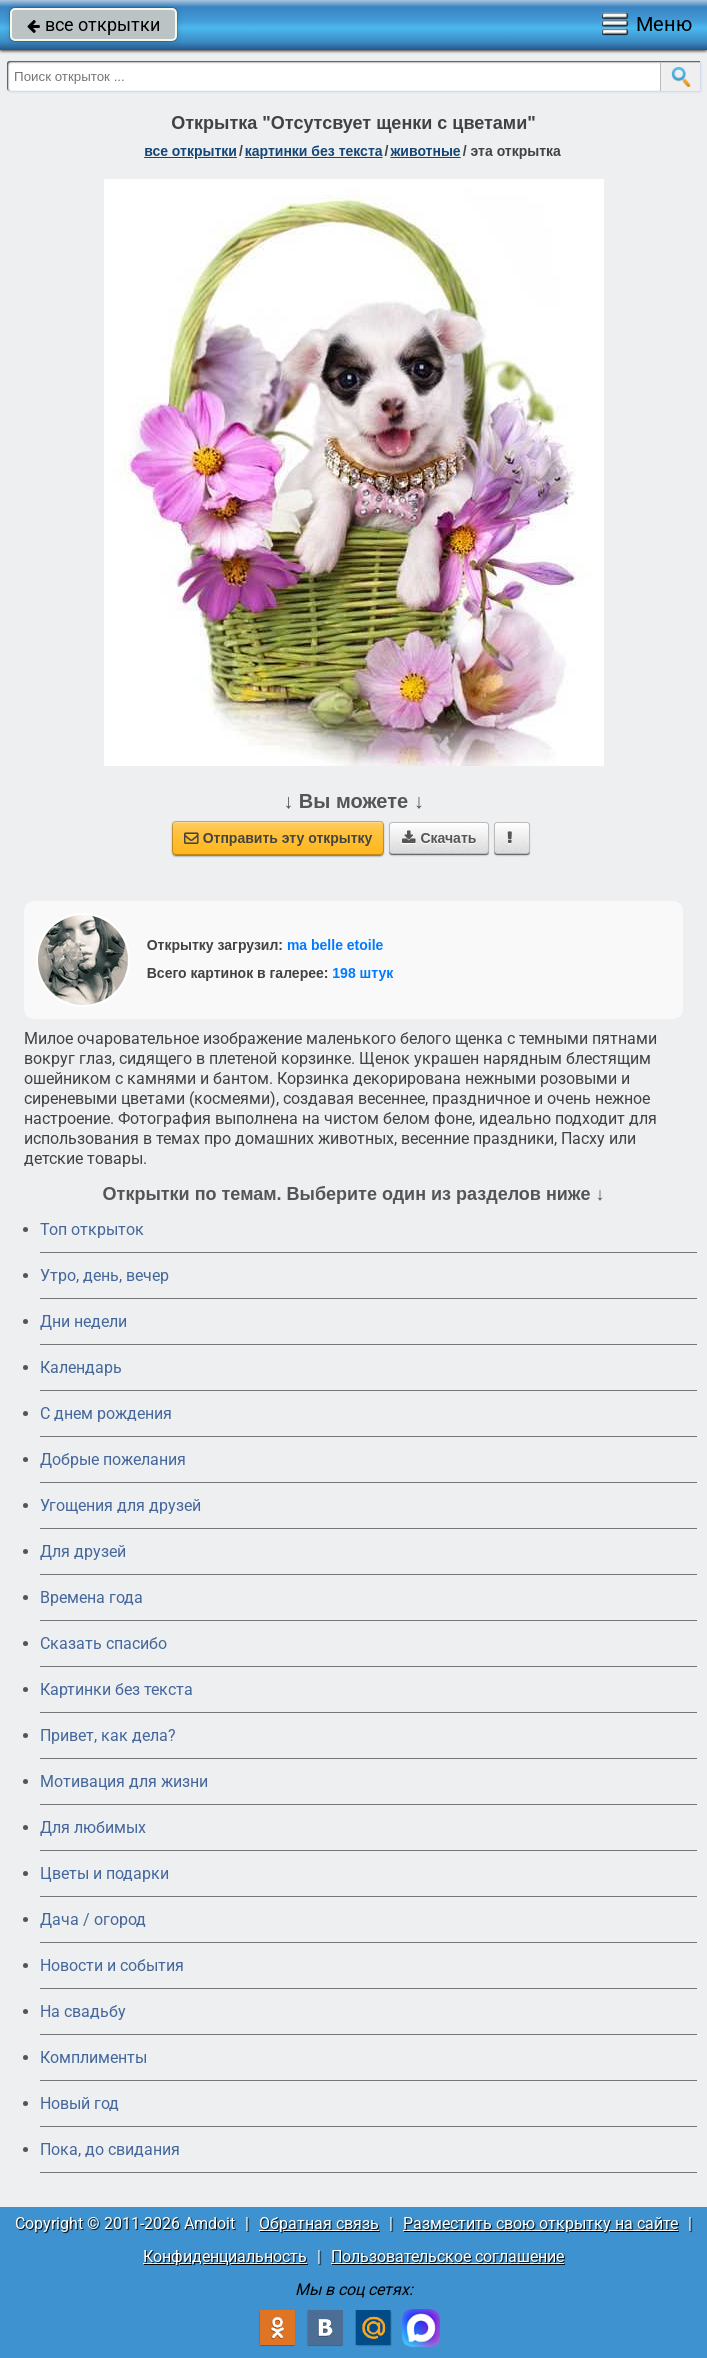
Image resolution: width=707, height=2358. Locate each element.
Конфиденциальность (225, 2256)
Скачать (439, 838)
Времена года (91, 1597)
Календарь (81, 1367)
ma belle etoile (335, 945)
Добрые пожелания (113, 1459)
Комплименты (93, 2057)
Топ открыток (92, 1229)
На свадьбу (83, 2011)
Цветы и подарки (104, 1873)
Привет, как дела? (108, 1735)
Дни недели (83, 1321)
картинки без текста (314, 151)
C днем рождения (106, 1413)
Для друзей (83, 1551)
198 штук (362, 973)
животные (425, 151)
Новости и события (112, 1965)
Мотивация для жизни (124, 1781)
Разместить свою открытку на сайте (540, 2223)
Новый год (79, 2103)
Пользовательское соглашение (447, 2256)
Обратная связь (319, 2223)
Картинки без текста (116, 1689)
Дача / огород (93, 1919)
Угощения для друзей (120, 1505)
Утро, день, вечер (104, 1275)
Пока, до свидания (110, 2149)
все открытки (93, 24)
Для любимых (93, 1827)
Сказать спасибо (103, 1643)
